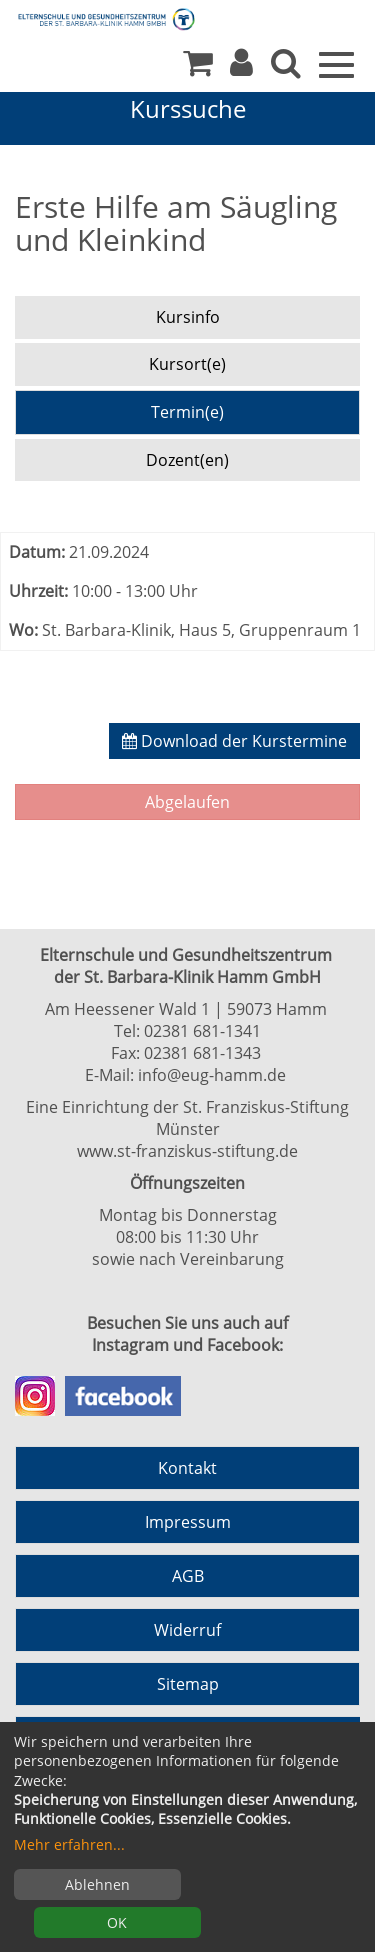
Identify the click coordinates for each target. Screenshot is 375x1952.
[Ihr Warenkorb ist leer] (198, 68)
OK (117, 1922)
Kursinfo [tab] (188, 317)
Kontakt (187, 1468)
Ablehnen (97, 1884)
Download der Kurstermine (234, 741)
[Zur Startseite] (90, 18)
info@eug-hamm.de (212, 1075)
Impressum (188, 1522)
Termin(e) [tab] (187, 412)
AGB (188, 1576)
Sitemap (188, 1684)
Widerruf (187, 1630)
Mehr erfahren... (69, 1844)
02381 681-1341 (202, 1031)
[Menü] (336, 63)
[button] (241, 68)
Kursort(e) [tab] (187, 364)
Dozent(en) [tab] (187, 460)
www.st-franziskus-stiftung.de (187, 1151)
